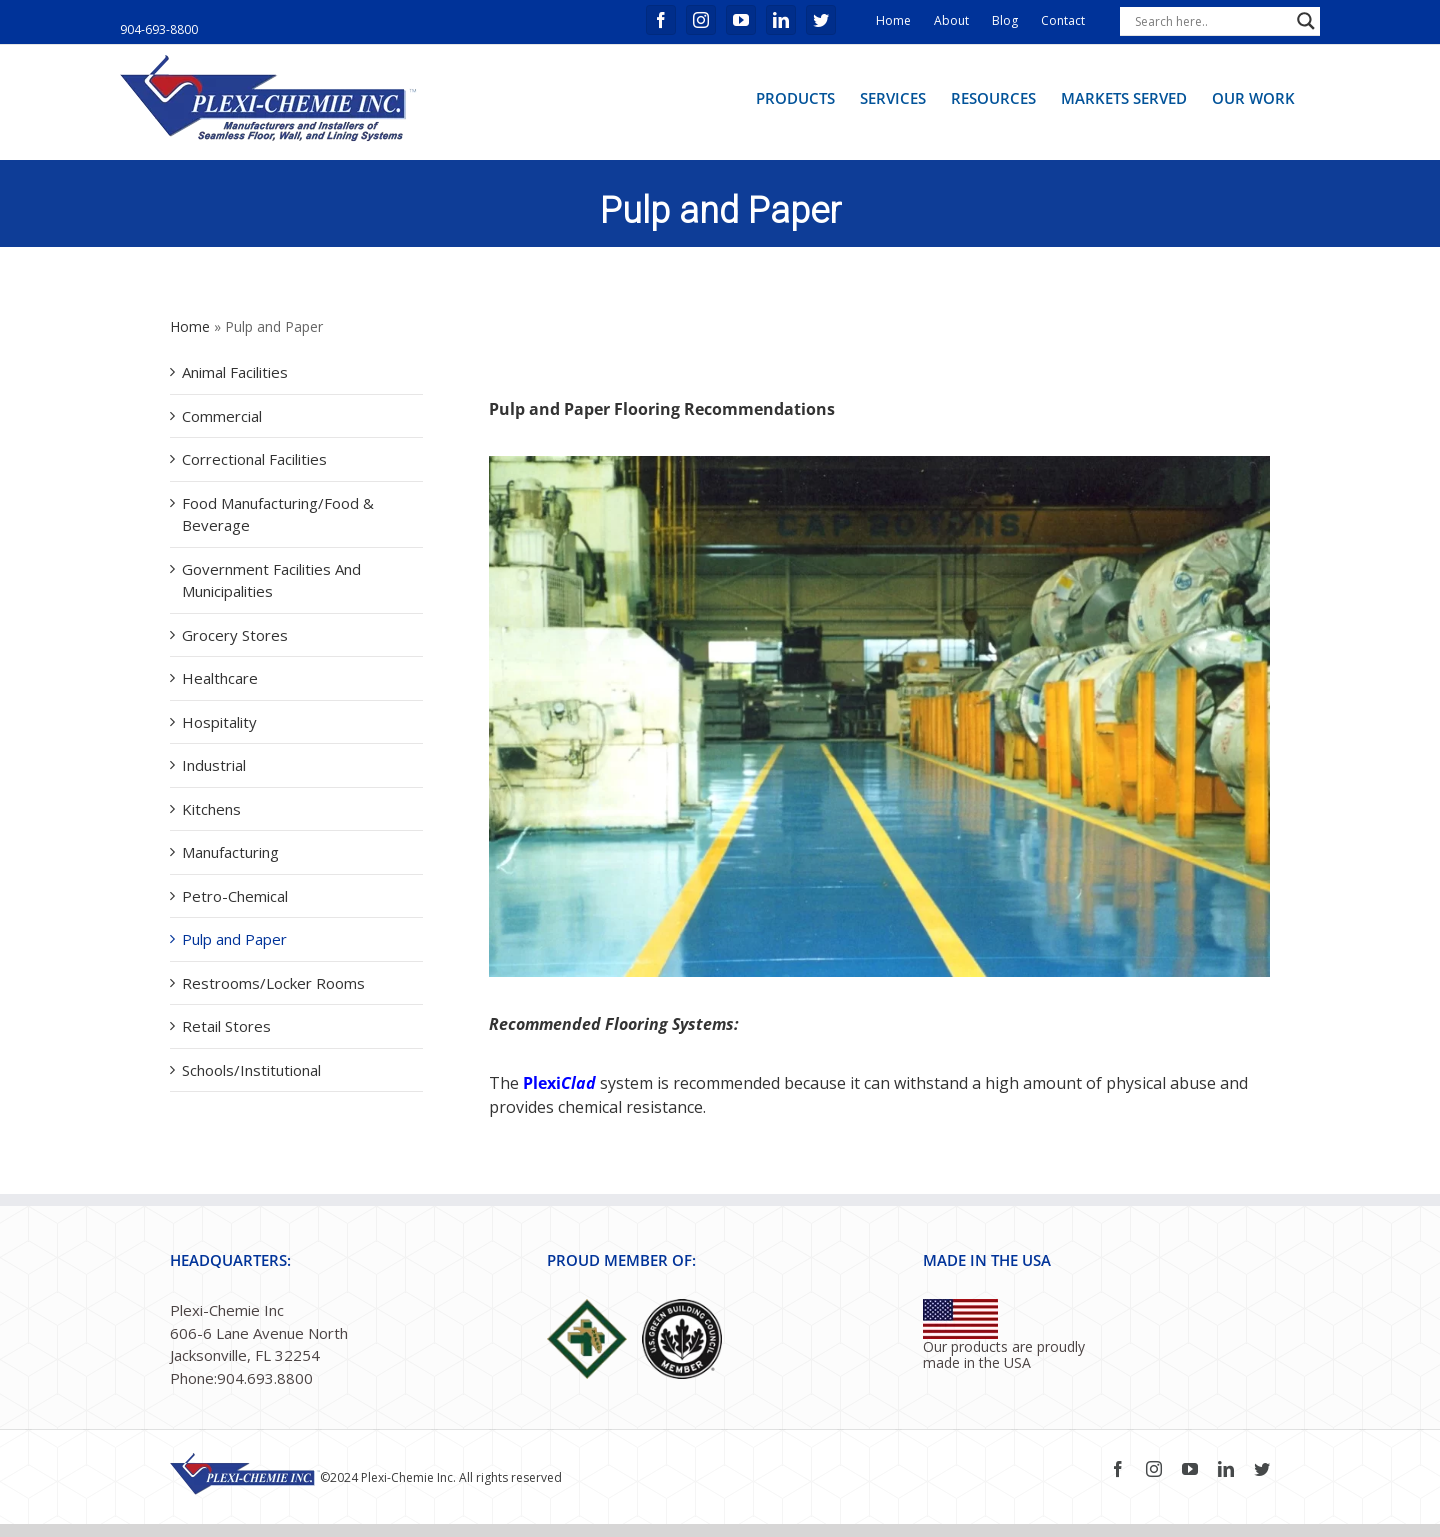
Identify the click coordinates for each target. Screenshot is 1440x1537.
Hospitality (219, 722)
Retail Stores (226, 1026)
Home (893, 20)
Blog (1005, 20)
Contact (1063, 20)
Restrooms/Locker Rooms (273, 983)
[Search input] (1211, 21)
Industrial (214, 765)
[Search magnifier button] (1306, 21)
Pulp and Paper (234, 939)
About (951, 20)
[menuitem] (795, 97)
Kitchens (211, 809)
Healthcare (220, 678)
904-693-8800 (159, 29)
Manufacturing (230, 852)
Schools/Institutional (251, 1070)
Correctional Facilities (254, 459)
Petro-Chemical (235, 896)
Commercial (222, 416)
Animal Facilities (235, 372)
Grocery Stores (235, 635)
